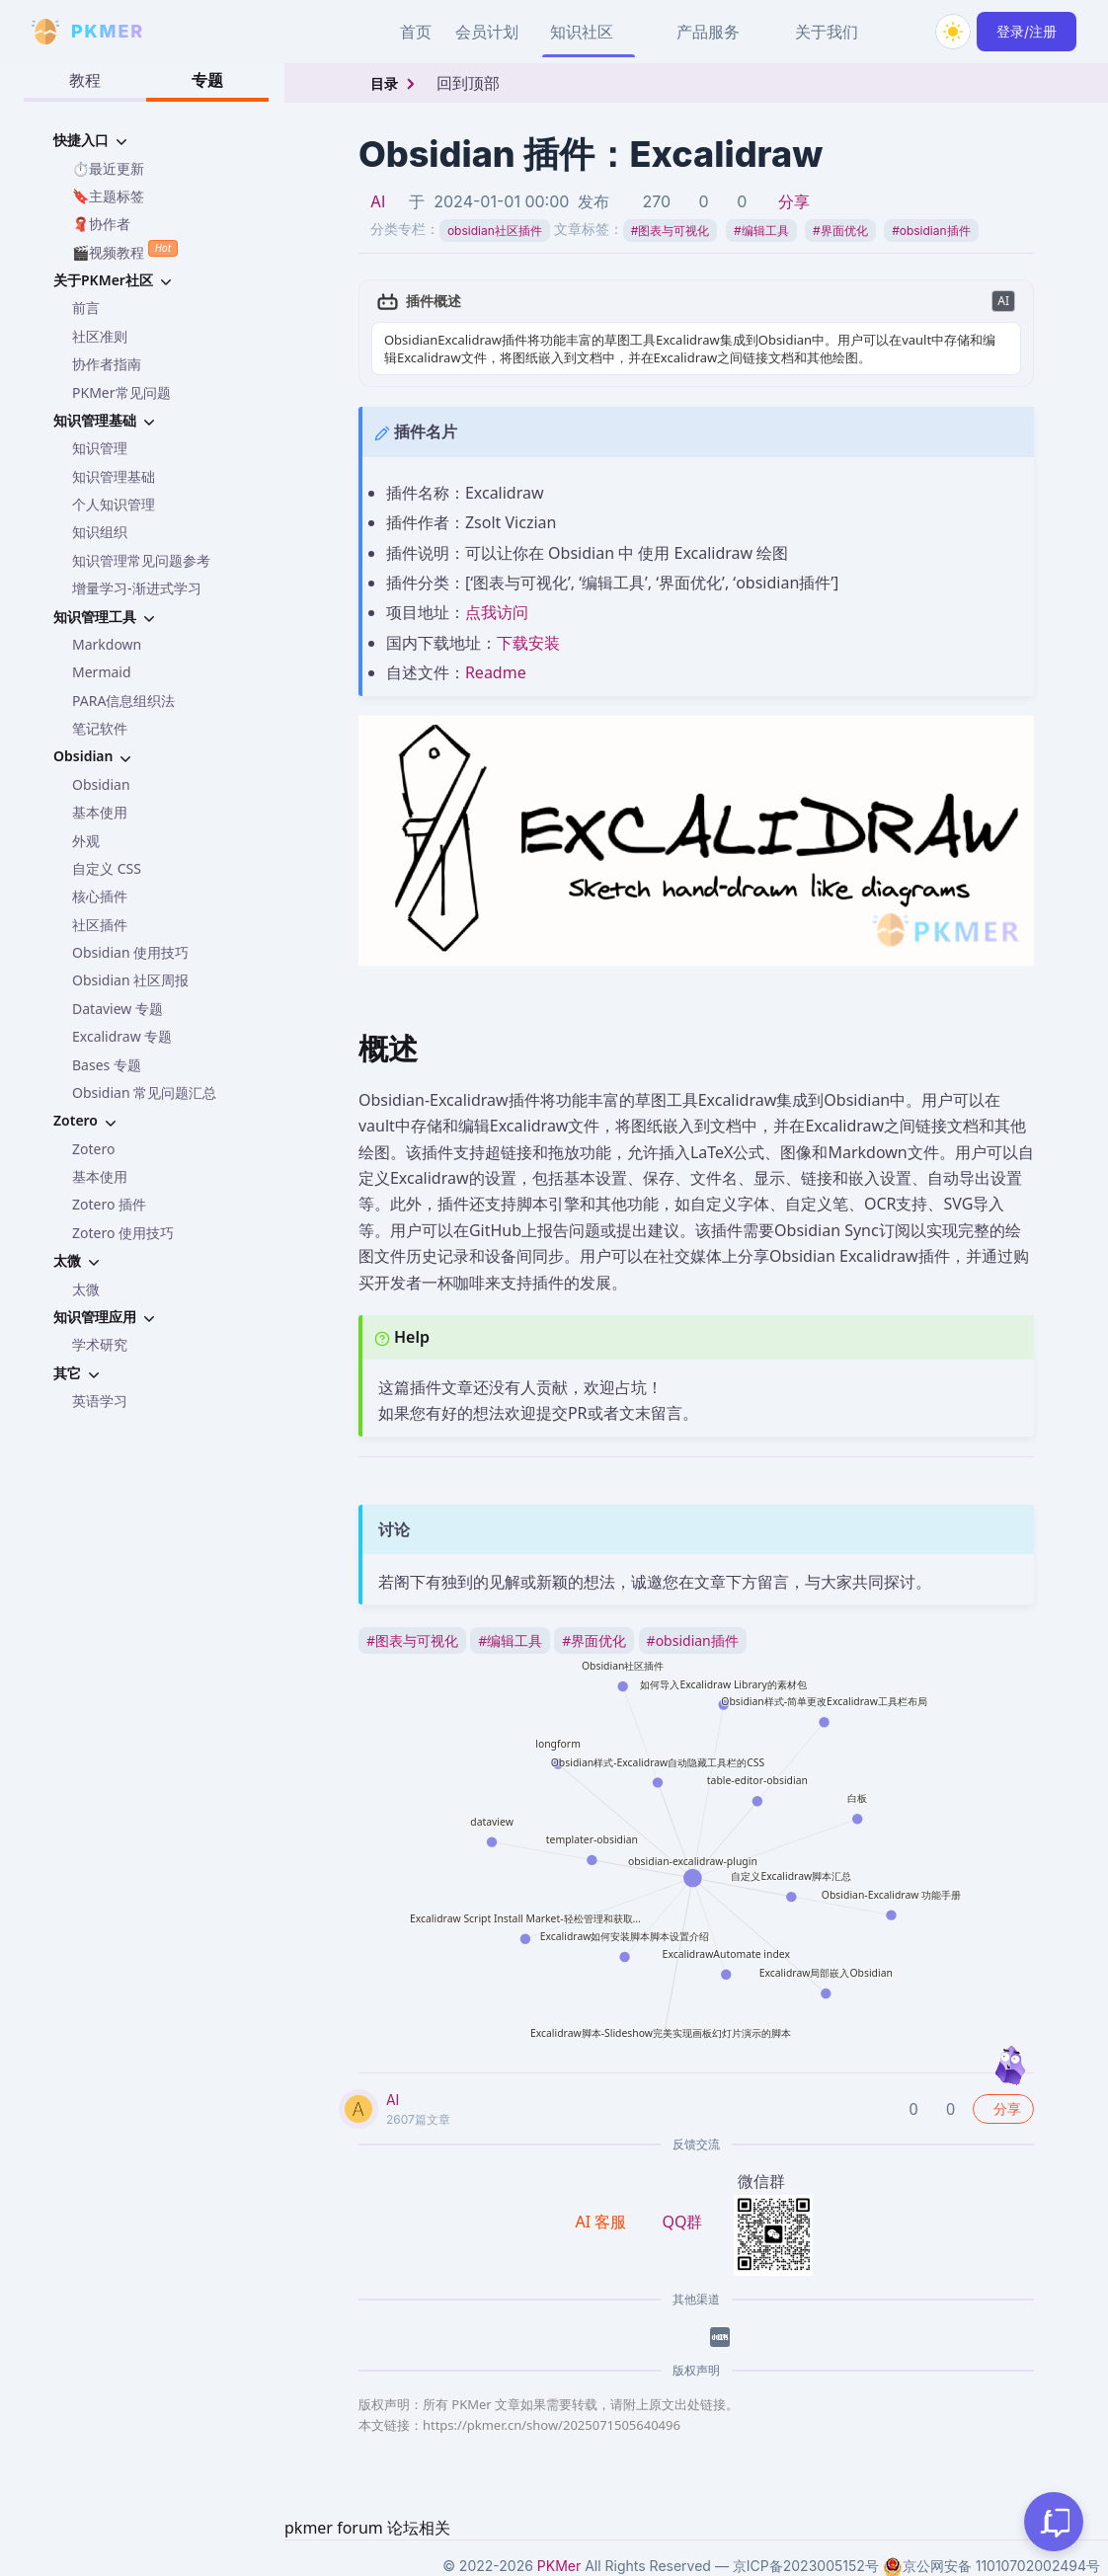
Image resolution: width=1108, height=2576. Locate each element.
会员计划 (486, 31)
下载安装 (528, 643)
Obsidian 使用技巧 (130, 952)
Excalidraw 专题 (122, 1036)
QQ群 (682, 2221)
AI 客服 (603, 2221)
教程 (85, 80)
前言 (86, 307)
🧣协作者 (101, 223)
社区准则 (99, 336)
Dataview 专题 (117, 1008)
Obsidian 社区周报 (130, 980)
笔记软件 (99, 728)
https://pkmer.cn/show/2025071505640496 (551, 2425)
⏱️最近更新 (108, 168)
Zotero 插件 (109, 1204)
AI (377, 201)
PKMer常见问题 (121, 392)
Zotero (93, 1148)
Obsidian (101, 784)
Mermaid (101, 672)
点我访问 (496, 612)
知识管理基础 (113, 476)
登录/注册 (1026, 31)
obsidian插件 (931, 230)
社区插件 (99, 924)
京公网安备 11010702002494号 (991, 2566)
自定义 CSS (106, 868)
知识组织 (99, 531)
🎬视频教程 (125, 250)
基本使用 (99, 812)
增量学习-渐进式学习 (136, 588)
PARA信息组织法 (123, 700)
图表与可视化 (670, 230)
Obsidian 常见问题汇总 (144, 1092)
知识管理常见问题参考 (141, 560)
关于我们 (826, 31)
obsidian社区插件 (494, 230)
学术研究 (99, 1344)
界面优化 (840, 230)
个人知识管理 (113, 504)
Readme (495, 672)
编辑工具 (761, 230)
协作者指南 (106, 363)
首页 (416, 31)
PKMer (559, 2565)
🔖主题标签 (108, 196)
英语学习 (99, 1400)
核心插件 (99, 896)
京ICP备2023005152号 (806, 2565)
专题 (207, 80)
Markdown (106, 644)
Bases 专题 (106, 1064)
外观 (86, 840)
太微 (86, 1289)
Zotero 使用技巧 (123, 1232)
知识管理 (99, 447)
